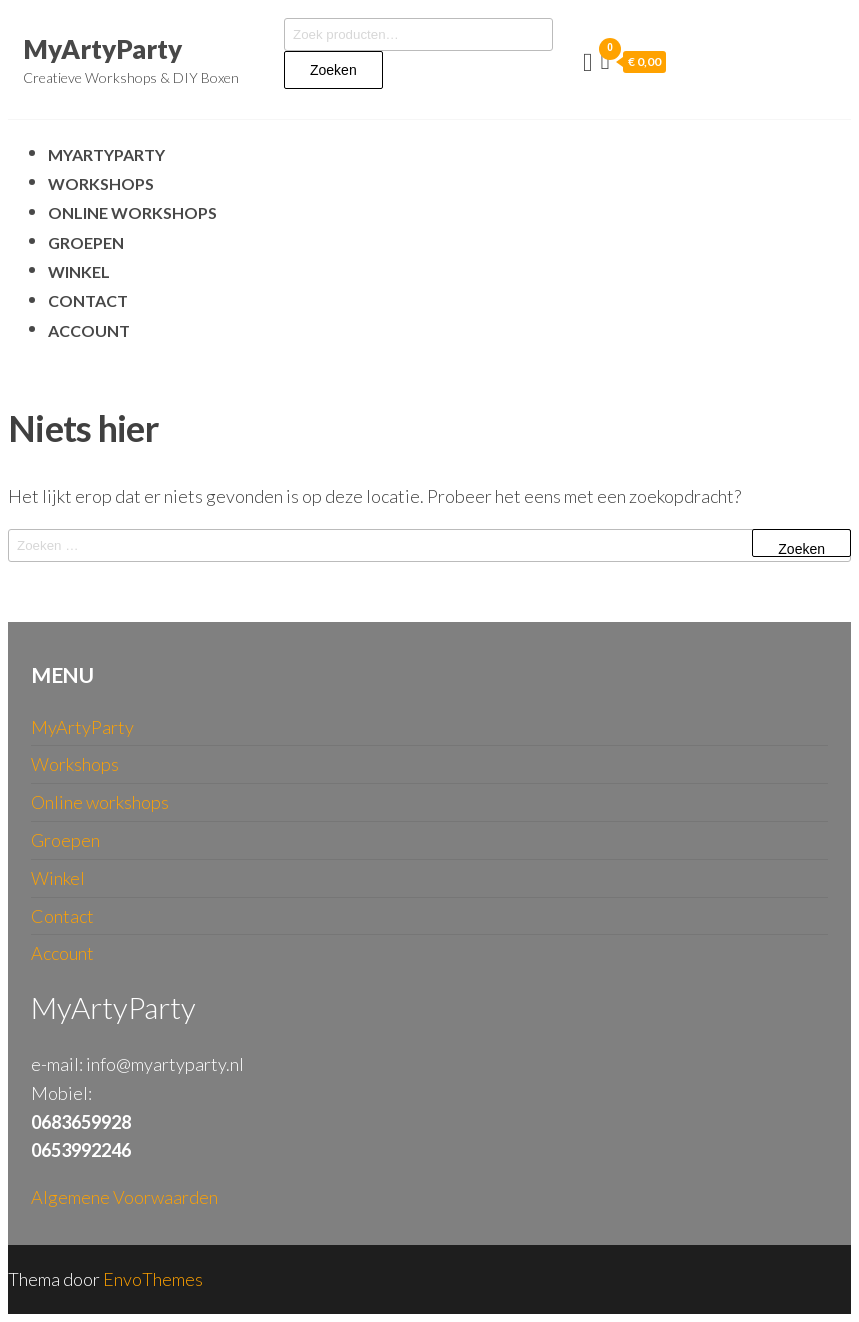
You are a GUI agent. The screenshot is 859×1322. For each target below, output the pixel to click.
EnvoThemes (153, 1279)
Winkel (79, 271)
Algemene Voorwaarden (124, 1197)
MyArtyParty (102, 49)
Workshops (101, 183)
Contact (88, 300)
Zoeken (333, 70)
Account (89, 330)
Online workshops (132, 212)
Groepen (86, 242)
